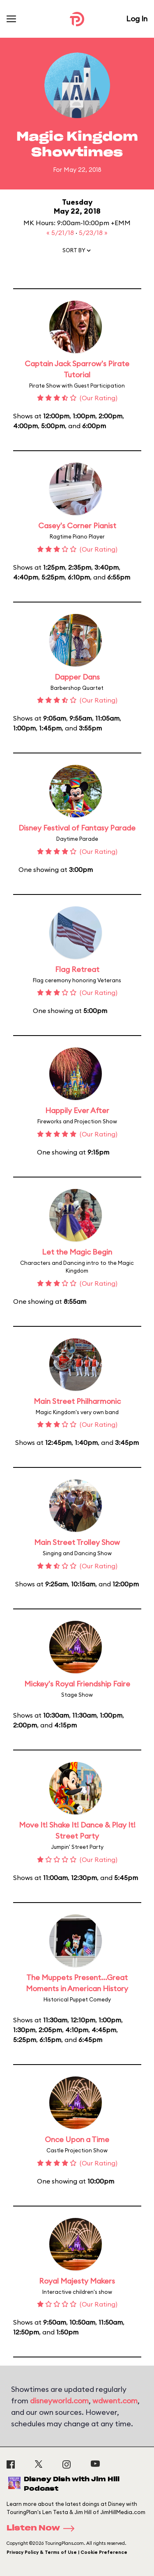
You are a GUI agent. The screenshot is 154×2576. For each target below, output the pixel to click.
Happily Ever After (77, 1110)
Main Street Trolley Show (77, 1542)
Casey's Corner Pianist (77, 525)
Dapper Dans (77, 677)
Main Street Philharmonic (77, 1401)
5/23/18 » (93, 232)
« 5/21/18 (61, 232)
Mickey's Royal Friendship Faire (77, 1683)
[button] (77, 252)
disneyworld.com (59, 2400)
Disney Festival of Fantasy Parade (77, 828)
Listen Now (43, 2528)
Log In (136, 18)
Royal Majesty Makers (77, 2281)
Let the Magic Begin (77, 1252)
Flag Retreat (77, 969)
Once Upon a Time (77, 2139)
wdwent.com (115, 2400)
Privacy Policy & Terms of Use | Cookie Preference (67, 2552)
